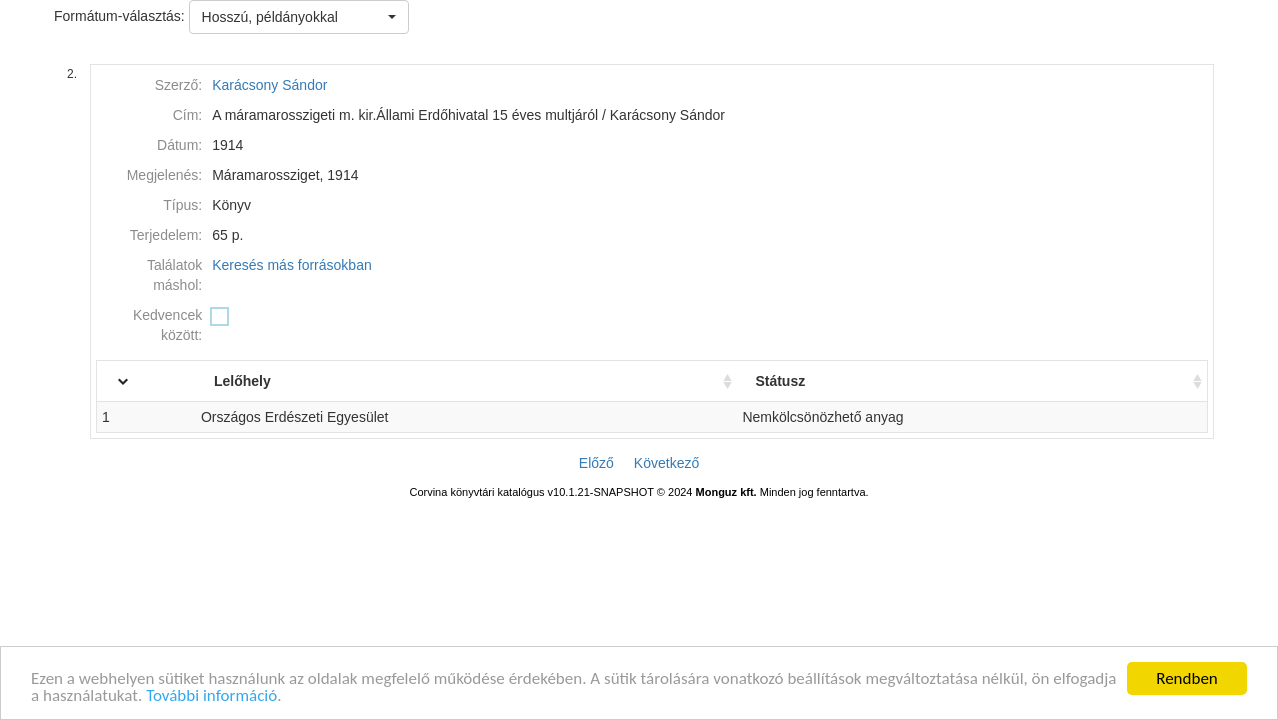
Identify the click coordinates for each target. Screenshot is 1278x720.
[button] (299, 17)
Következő (666, 463)
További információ (211, 696)
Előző (596, 463)
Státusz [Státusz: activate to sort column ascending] (799, 381)
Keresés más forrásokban (292, 265)
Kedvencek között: (167, 325)
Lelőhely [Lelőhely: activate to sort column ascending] (281, 381)
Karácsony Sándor (269, 85)
